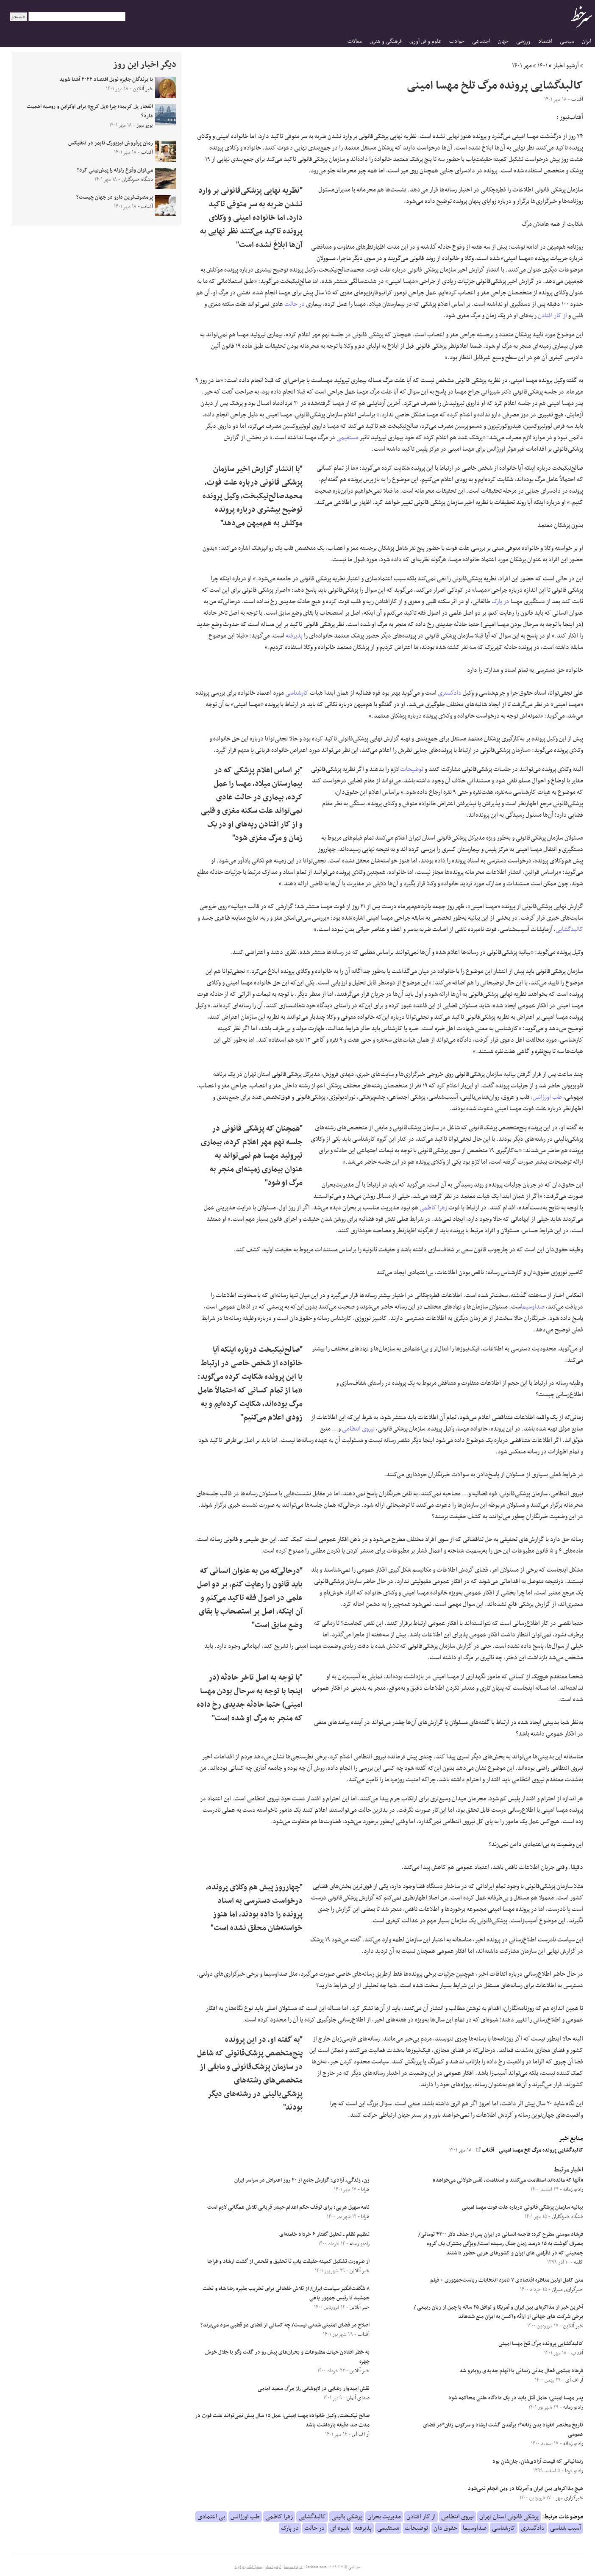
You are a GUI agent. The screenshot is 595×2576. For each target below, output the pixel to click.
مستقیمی (347, 437)
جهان (503, 41)
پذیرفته (294, 635)
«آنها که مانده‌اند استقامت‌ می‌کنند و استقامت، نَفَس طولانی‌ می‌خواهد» (508, 2180)
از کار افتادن (552, 315)
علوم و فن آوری (425, 41)
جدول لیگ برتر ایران (248, 2567)
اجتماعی (481, 41)
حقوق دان (445, 2528)
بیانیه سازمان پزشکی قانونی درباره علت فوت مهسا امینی (522, 2207)
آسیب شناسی (565, 2528)
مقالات (355, 41)
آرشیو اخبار (566, 65)
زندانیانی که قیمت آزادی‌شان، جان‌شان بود (537, 2461)
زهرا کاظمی (433, 1207)
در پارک (500, 601)
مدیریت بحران (384, 2516)
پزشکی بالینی (346, 2516)
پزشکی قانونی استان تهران (509, 2516)
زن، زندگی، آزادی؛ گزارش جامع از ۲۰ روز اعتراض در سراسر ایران (302, 2180)
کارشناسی (297, 693)
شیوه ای (339, 2528)
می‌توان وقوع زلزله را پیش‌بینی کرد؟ (115, 170)
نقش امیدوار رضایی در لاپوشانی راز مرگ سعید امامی (314, 2388)
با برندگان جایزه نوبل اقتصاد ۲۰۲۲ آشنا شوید (106, 79)
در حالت (294, 304)
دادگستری (450, 693)
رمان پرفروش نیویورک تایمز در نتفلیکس (110, 143)
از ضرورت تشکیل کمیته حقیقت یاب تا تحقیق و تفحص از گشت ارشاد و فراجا (288, 2261)
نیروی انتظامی (358, 1428)
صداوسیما (533, 1306)
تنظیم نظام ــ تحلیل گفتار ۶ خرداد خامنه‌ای (324, 2234)
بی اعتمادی (211, 2516)
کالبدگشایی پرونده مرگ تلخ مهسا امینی (541, 2150)
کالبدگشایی (569, 929)
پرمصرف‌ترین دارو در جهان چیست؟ (114, 197)
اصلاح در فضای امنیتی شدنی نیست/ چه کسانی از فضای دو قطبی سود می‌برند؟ (285, 2325)
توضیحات (411, 769)
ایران (586, 41)
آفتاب (485, 2150)
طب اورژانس (547, 1097)
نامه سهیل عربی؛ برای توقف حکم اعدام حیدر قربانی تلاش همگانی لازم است (288, 2207)
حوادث (456, 41)
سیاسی (567, 41)
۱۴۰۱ (542, 65)
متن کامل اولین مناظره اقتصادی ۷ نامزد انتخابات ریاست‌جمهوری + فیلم (506, 2280)
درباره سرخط (293, 2567)
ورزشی (523, 41)
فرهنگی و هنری (386, 41)
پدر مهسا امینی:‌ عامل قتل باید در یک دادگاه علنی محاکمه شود (515, 2398)
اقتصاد (545, 41)
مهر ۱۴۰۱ (522, 65)
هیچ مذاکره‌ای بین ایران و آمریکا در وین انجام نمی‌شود (525, 2488)
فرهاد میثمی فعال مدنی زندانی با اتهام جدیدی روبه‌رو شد (521, 2371)
